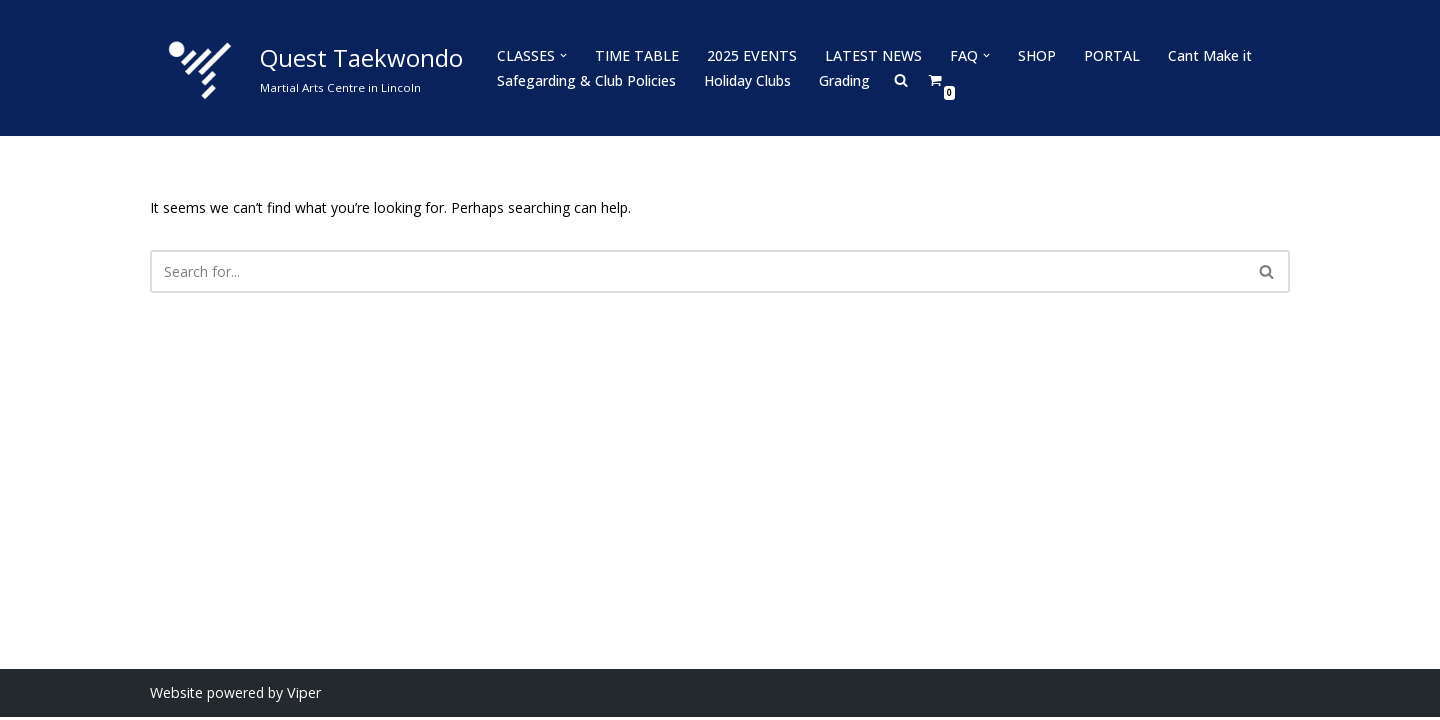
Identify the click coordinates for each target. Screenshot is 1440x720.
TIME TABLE (636, 55)
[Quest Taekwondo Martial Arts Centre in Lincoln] (306, 68)
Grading (844, 80)
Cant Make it (1204, 55)
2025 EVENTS (749, 55)
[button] (563, 55)
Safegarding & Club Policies (586, 80)
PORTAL (1106, 55)
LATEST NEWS (869, 55)
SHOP (1032, 55)
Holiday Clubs (747, 80)
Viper (302, 695)
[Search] (697, 271)
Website (176, 695)
